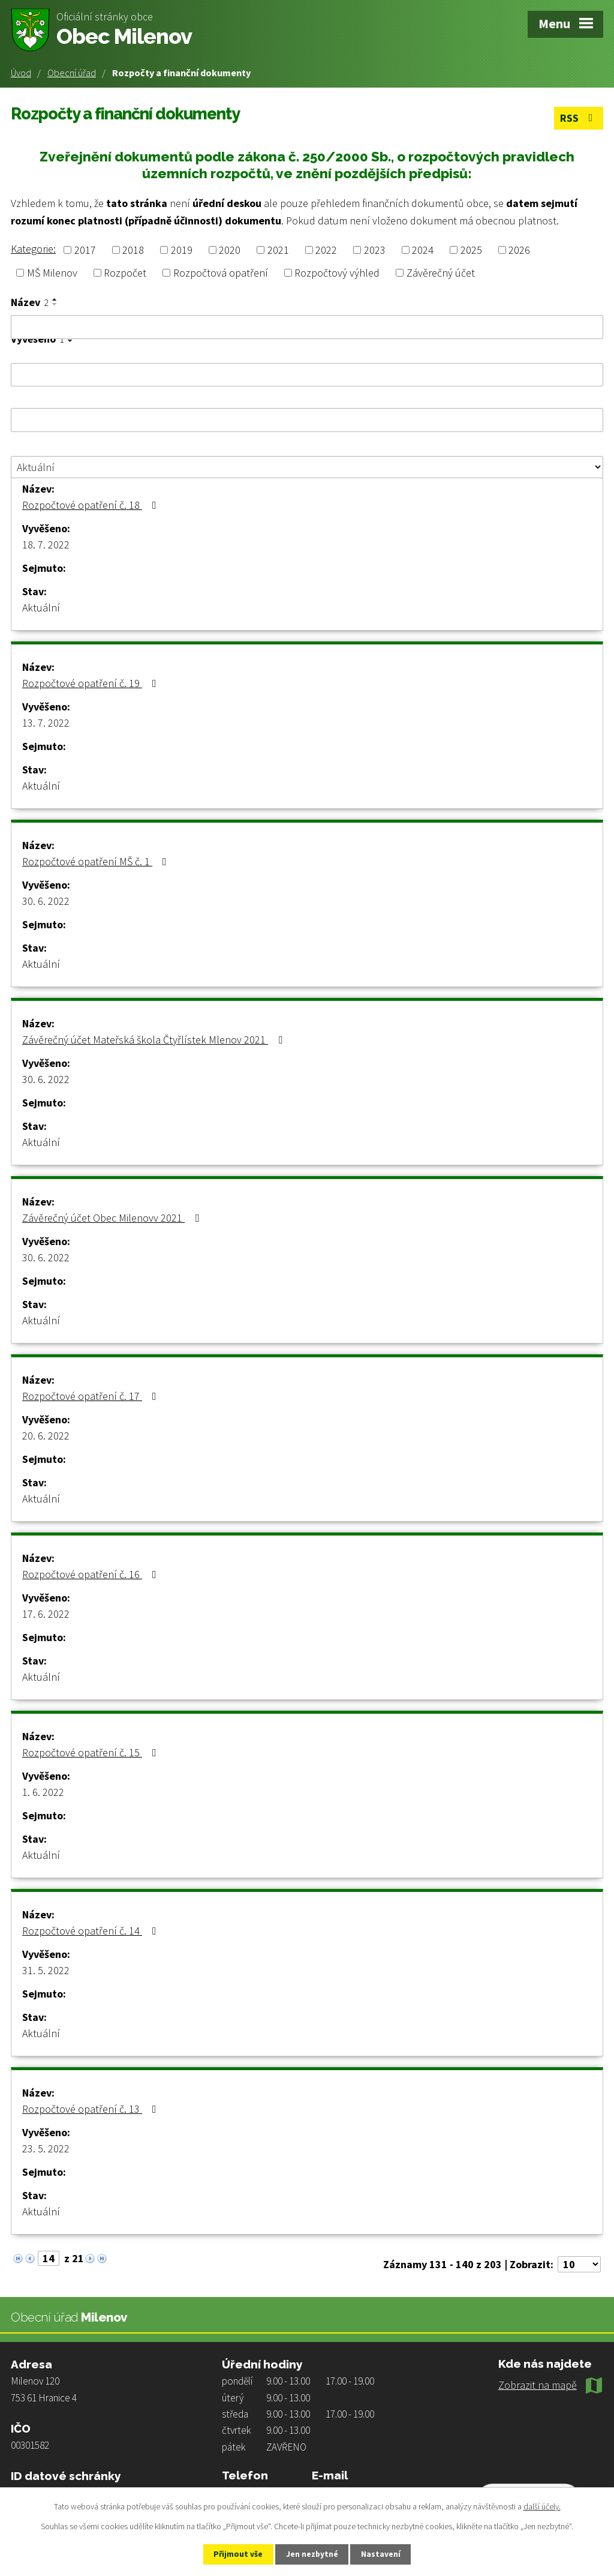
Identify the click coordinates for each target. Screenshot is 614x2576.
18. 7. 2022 (46, 544)
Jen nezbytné (312, 2553)
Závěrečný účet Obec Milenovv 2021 (113, 1217)
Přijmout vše (234, 2553)
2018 (133, 249)
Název (30, 301)
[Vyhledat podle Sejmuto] (307, 419)
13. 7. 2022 (46, 722)
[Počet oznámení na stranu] (579, 2264)
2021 (278, 249)
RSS (578, 117)
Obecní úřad (71, 73)
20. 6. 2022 (46, 1435)
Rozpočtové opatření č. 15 (91, 1752)
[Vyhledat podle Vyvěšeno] (307, 374)
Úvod (21, 73)
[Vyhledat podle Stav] (307, 466)
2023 (375, 249)
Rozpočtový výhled (337, 272)
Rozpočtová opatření (220, 272)
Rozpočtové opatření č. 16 (91, 1574)
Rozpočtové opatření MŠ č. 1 (96, 861)
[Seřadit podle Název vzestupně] (55, 298)
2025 (471, 249)
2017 (85, 249)
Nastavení (385, 2553)
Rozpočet (125, 272)
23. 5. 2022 (46, 2148)
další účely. (542, 2505)
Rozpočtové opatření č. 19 (91, 682)
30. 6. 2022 (46, 900)
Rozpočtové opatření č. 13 (91, 2108)
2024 (423, 249)
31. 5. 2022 (46, 1970)
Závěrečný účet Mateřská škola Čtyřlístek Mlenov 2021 (154, 1039)
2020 (229, 249)
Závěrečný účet (441, 272)
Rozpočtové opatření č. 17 (91, 1395)
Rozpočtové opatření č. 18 (91, 504)
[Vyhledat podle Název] (307, 326)
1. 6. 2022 (43, 1791)
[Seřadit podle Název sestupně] (55, 303)
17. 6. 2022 (46, 1613)
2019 (181, 249)
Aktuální (41, 607)
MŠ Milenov (52, 272)
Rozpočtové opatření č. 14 (91, 1930)
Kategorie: (33, 248)
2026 (519, 249)
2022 (326, 249)
